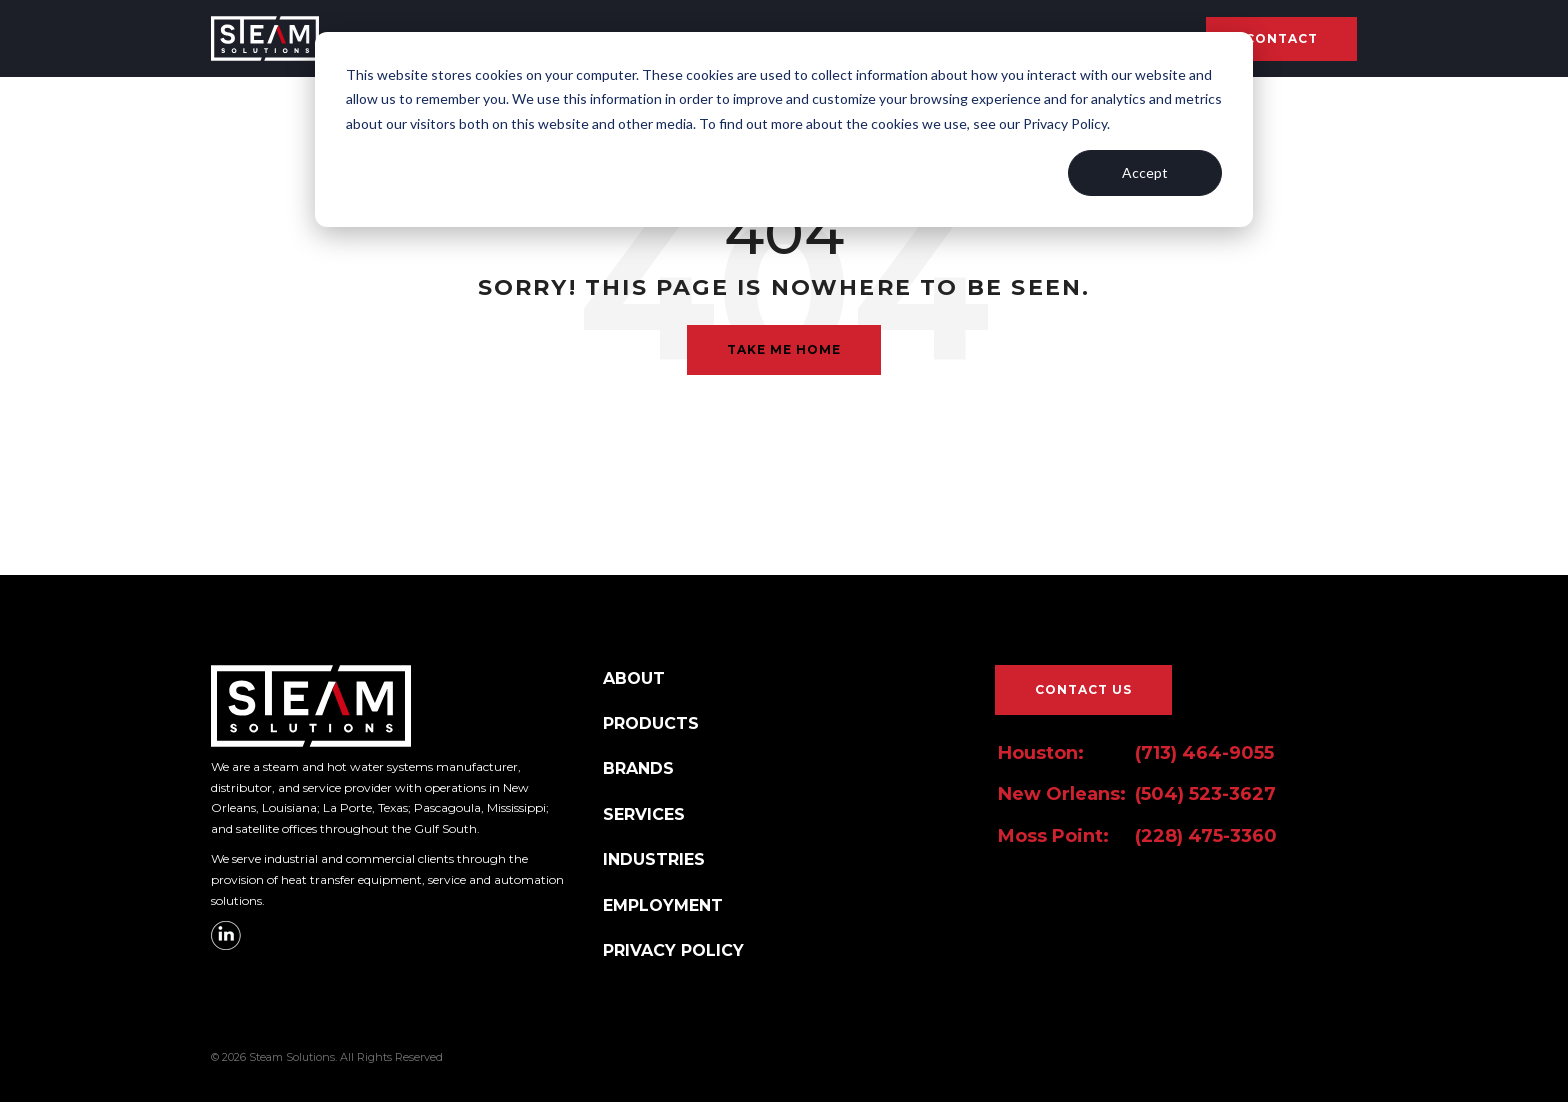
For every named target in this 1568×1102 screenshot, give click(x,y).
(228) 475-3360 (1206, 836)
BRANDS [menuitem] (638, 768)
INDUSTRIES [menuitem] (654, 859)
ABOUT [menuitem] (634, 678)
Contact (1281, 38)
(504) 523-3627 (1205, 794)
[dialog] (784, 129)
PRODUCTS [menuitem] (651, 723)
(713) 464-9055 (1204, 753)
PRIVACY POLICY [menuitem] (673, 950)
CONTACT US (1083, 689)
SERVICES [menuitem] (644, 814)
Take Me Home (784, 349)
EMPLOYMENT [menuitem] (663, 905)
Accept (1145, 172)
